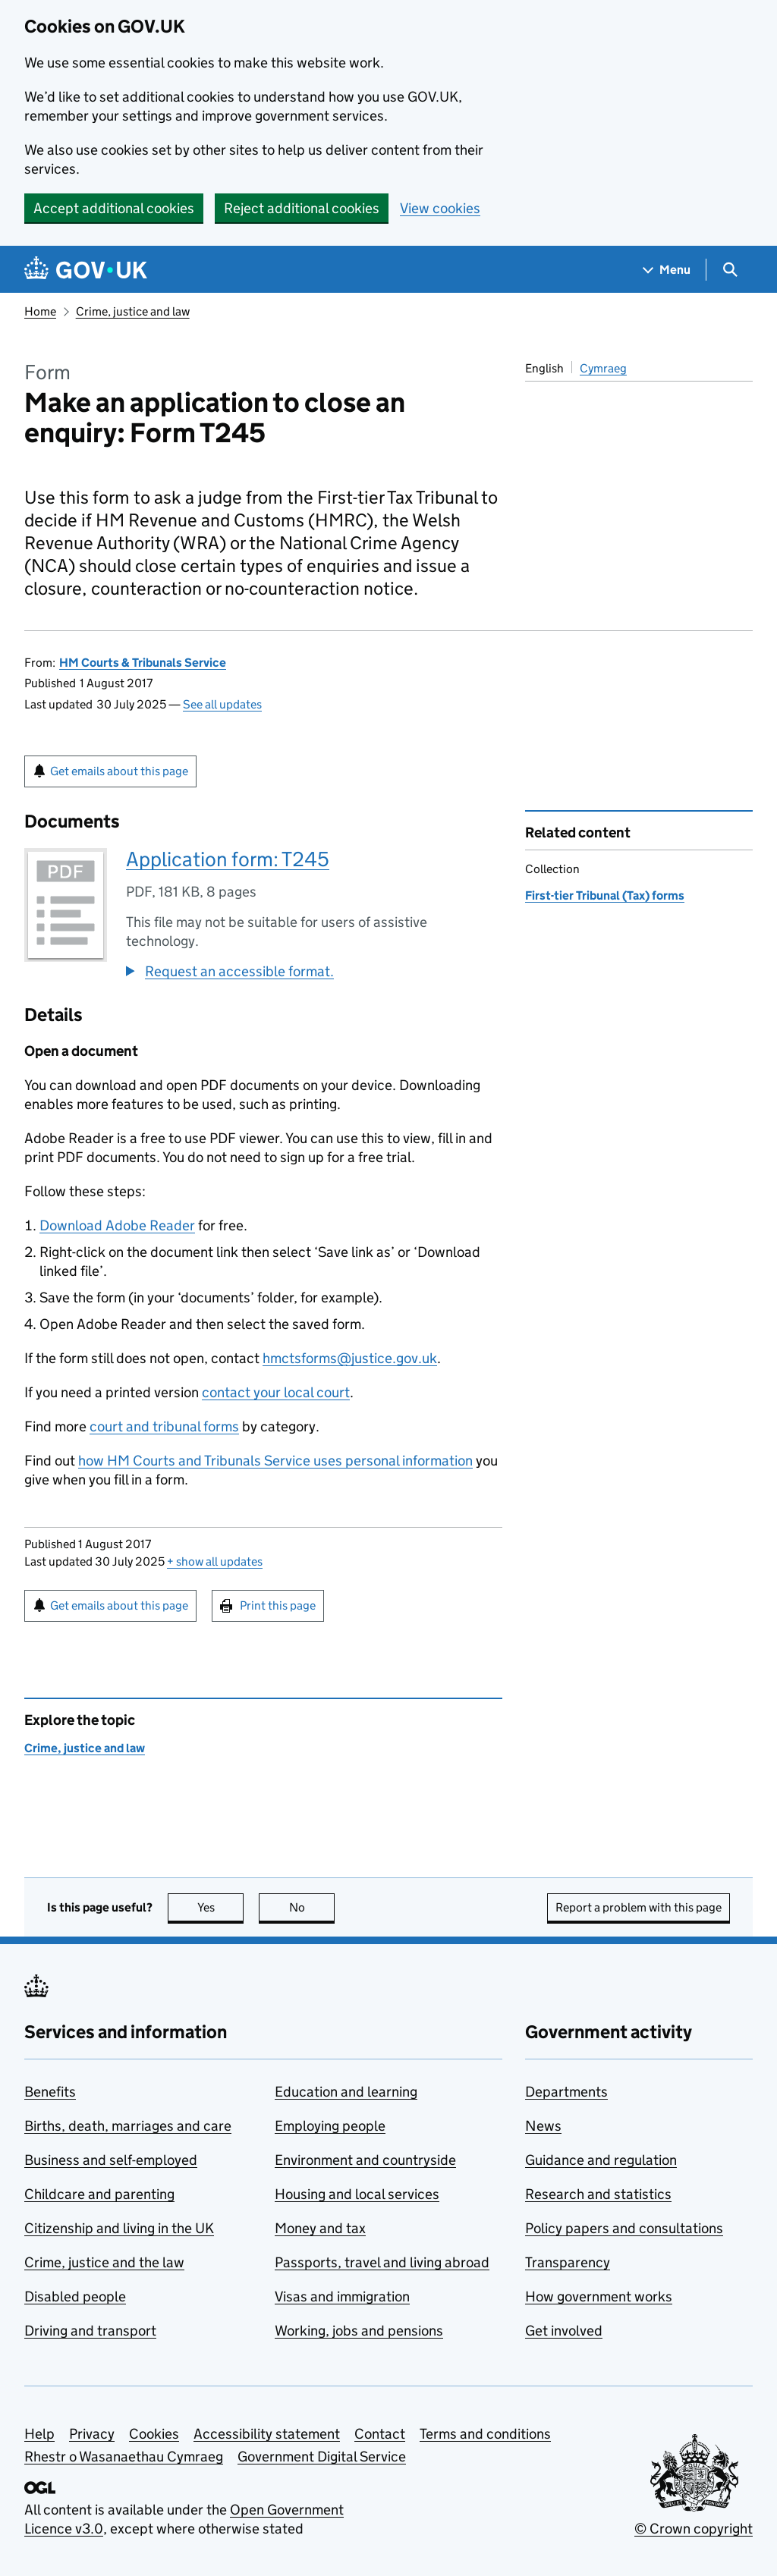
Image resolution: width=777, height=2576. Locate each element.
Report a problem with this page (638, 1907)
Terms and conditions (485, 2433)
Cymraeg (603, 368)
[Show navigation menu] (667, 270)
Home (40, 311)
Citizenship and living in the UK (119, 2228)
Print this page (278, 1605)
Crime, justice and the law (104, 2262)
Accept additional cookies (113, 208)
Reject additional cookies (301, 208)
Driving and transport (90, 2330)
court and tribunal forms (164, 1426)
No (312, 1907)
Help (39, 2433)
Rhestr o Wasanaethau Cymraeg (123, 2456)
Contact (379, 2433)
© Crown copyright (693, 2528)
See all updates (222, 704)
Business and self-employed (110, 2160)
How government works (598, 2296)
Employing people (330, 2126)
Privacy (92, 2433)
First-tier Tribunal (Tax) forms (604, 895)
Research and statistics (598, 2194)
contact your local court (276, 1392)
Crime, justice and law (133, 311)
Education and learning (346, 2091)
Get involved (563, 2330)
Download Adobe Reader (117, 1225)
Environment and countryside (365, 2160)
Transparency (567, 2262)
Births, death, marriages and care (127, 2126)
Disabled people (75, 2296)
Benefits (50, 2091)
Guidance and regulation (601, 2160)
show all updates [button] (215, 1561)
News (543, 2126)
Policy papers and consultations (624, 2228)
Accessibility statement (266, 2433)
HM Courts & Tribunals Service (142, 662)
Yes (220, 1907)
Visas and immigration (342, 2296)
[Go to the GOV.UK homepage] (85, 270)
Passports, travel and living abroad (382, 2262)
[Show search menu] (729, 270)
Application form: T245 (227, 859)
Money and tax (320, 2228)
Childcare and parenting (99, 2194)
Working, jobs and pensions (359, 2330)
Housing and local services (357, 2194)
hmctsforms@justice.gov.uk (350, 1358)
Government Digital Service (322, 2456)
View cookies (440, 208)
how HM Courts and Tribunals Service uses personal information (275, 1460)
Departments (566, 2091)
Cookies (154, 2433)
